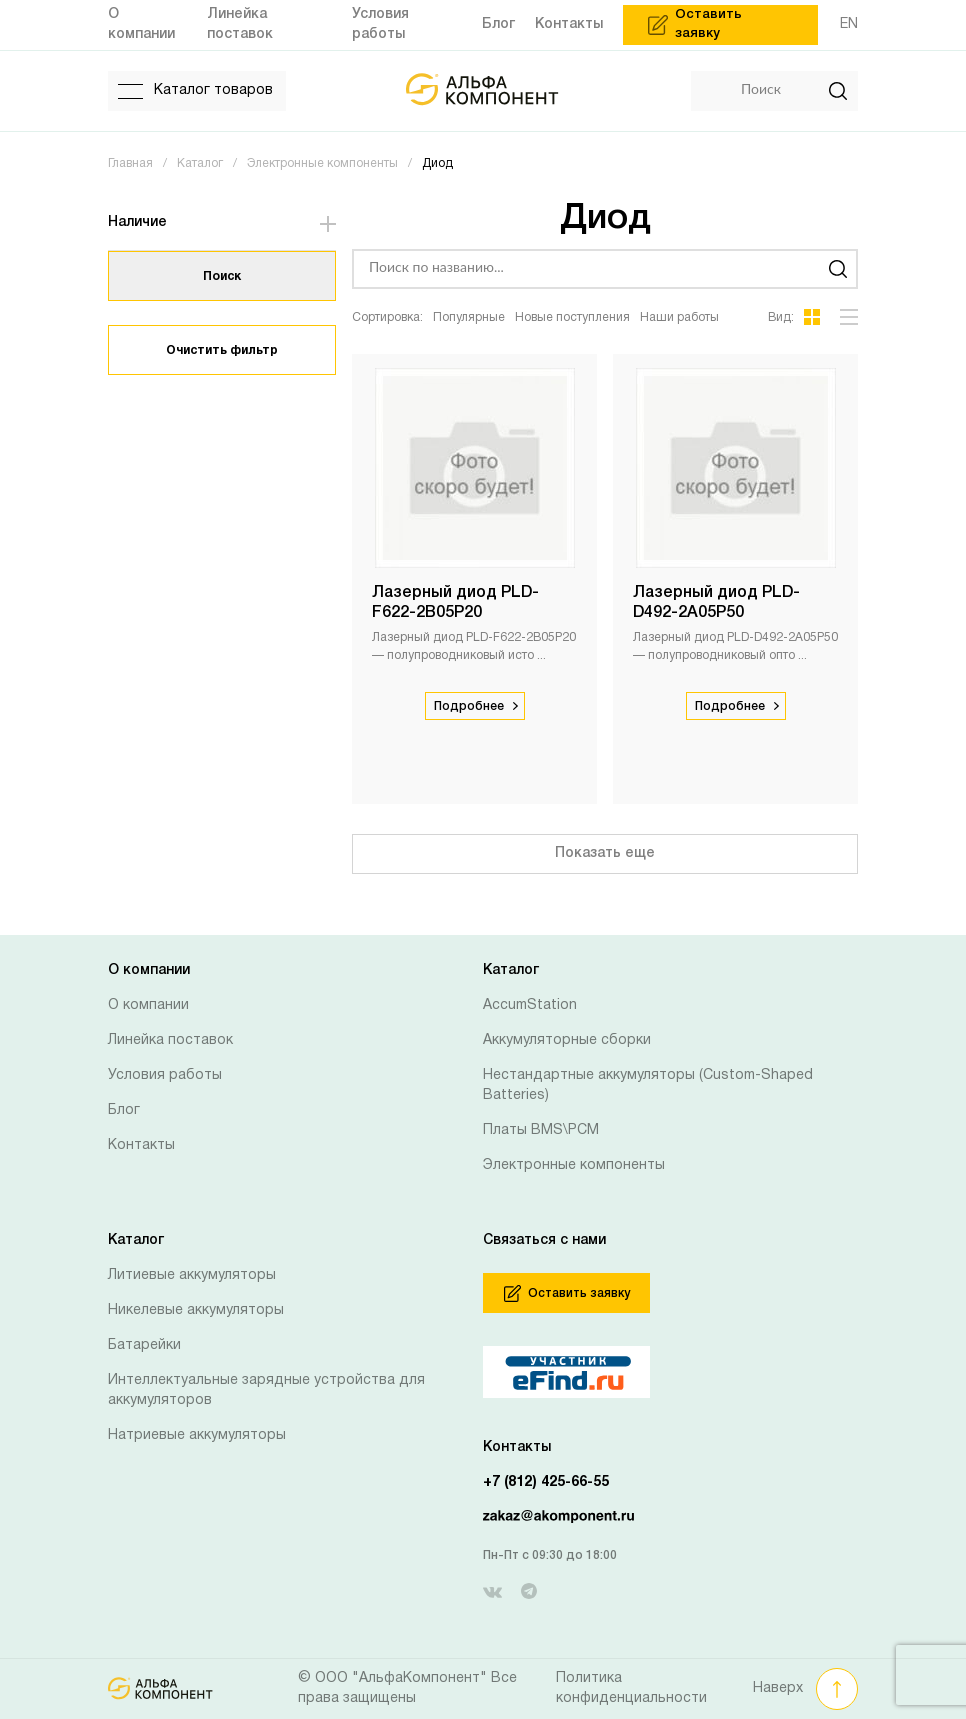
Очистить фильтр (222, 350)
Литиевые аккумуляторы (192, 1275)
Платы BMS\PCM (541, 1130)
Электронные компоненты (574, 1165)
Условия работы (165, 1075)
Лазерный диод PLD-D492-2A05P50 (716, 603)
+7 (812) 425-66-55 (546, 1482)
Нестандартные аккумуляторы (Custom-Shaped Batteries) (648, 1085)
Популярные (469, 317)
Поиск (222, 276)
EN (849, 24)
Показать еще (605, 853)
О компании (148, 1005)
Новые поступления (572, 317)
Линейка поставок (170, 1040)
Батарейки (144, 1345)
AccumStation (530, 1005)
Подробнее (476, 706)
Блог (124, 1110)
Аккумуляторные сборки (567, 1040)
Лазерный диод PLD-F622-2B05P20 (455, 603)
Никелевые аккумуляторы (196, 1310)
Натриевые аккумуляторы (197, 1435)
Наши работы (679, 317)
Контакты (141, 1145)
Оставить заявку (567, 1293)
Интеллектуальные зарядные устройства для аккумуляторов (266, 1390)
